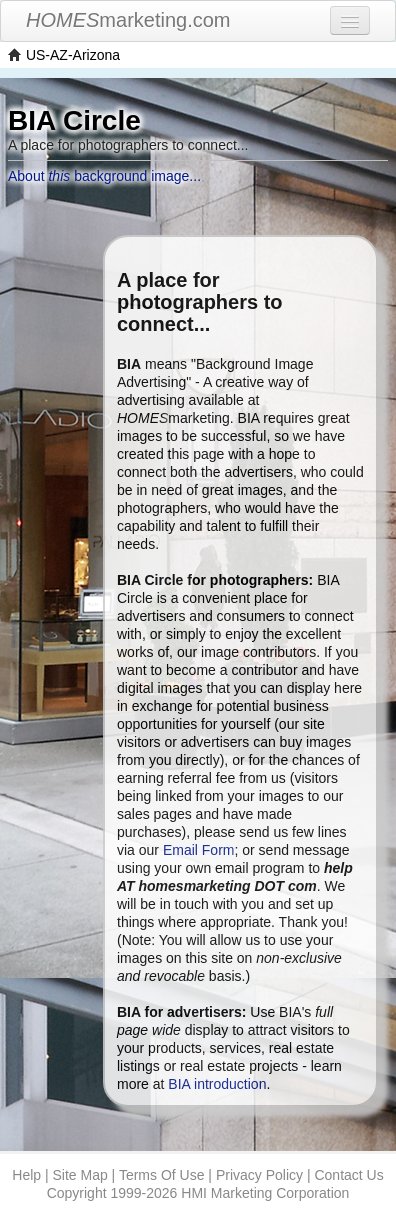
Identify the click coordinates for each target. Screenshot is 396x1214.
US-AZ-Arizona (73, 55)
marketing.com (128, 20)
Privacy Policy (259, 1175)
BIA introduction (217, 1084)
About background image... (104, 176)
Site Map (79, 1175)
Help (26, 1175)
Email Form (199, 850)
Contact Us (348, 1175)
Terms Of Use (162, 1175)
